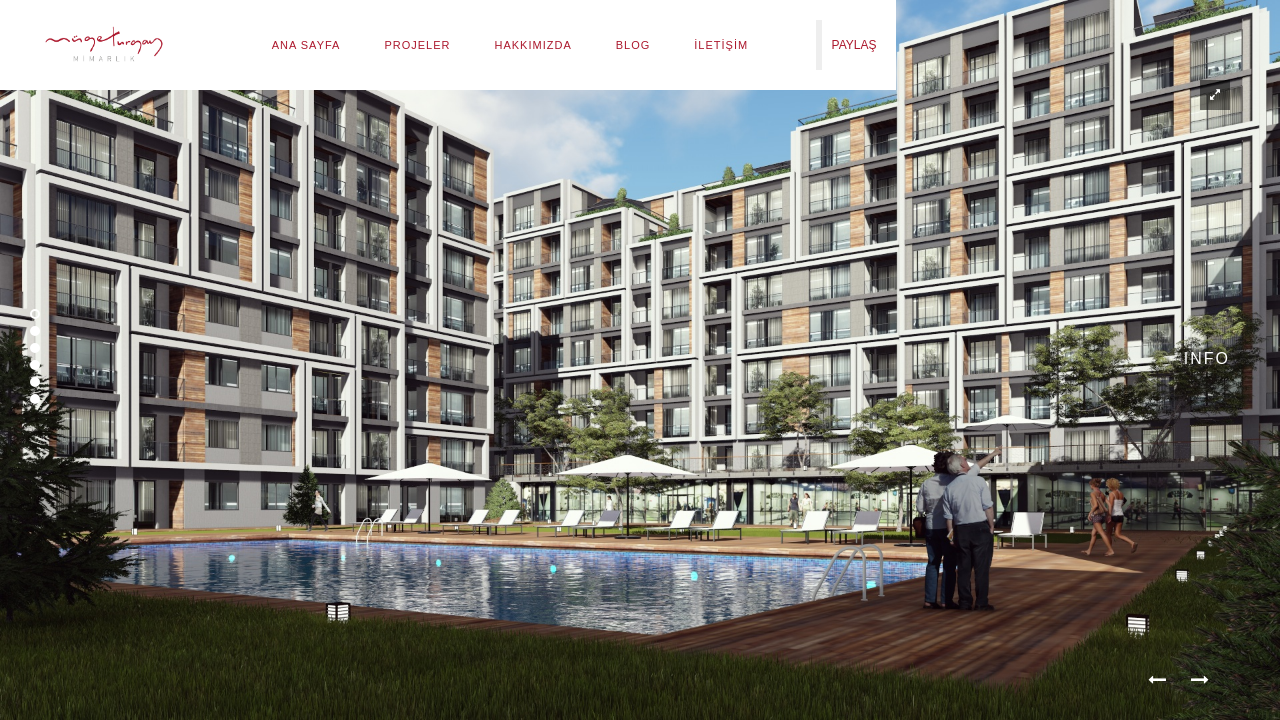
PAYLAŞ (854, 45)
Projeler (417, 45)
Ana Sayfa (306, 45)
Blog (633, 45)
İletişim (721, 45)
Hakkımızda (533, 45)
